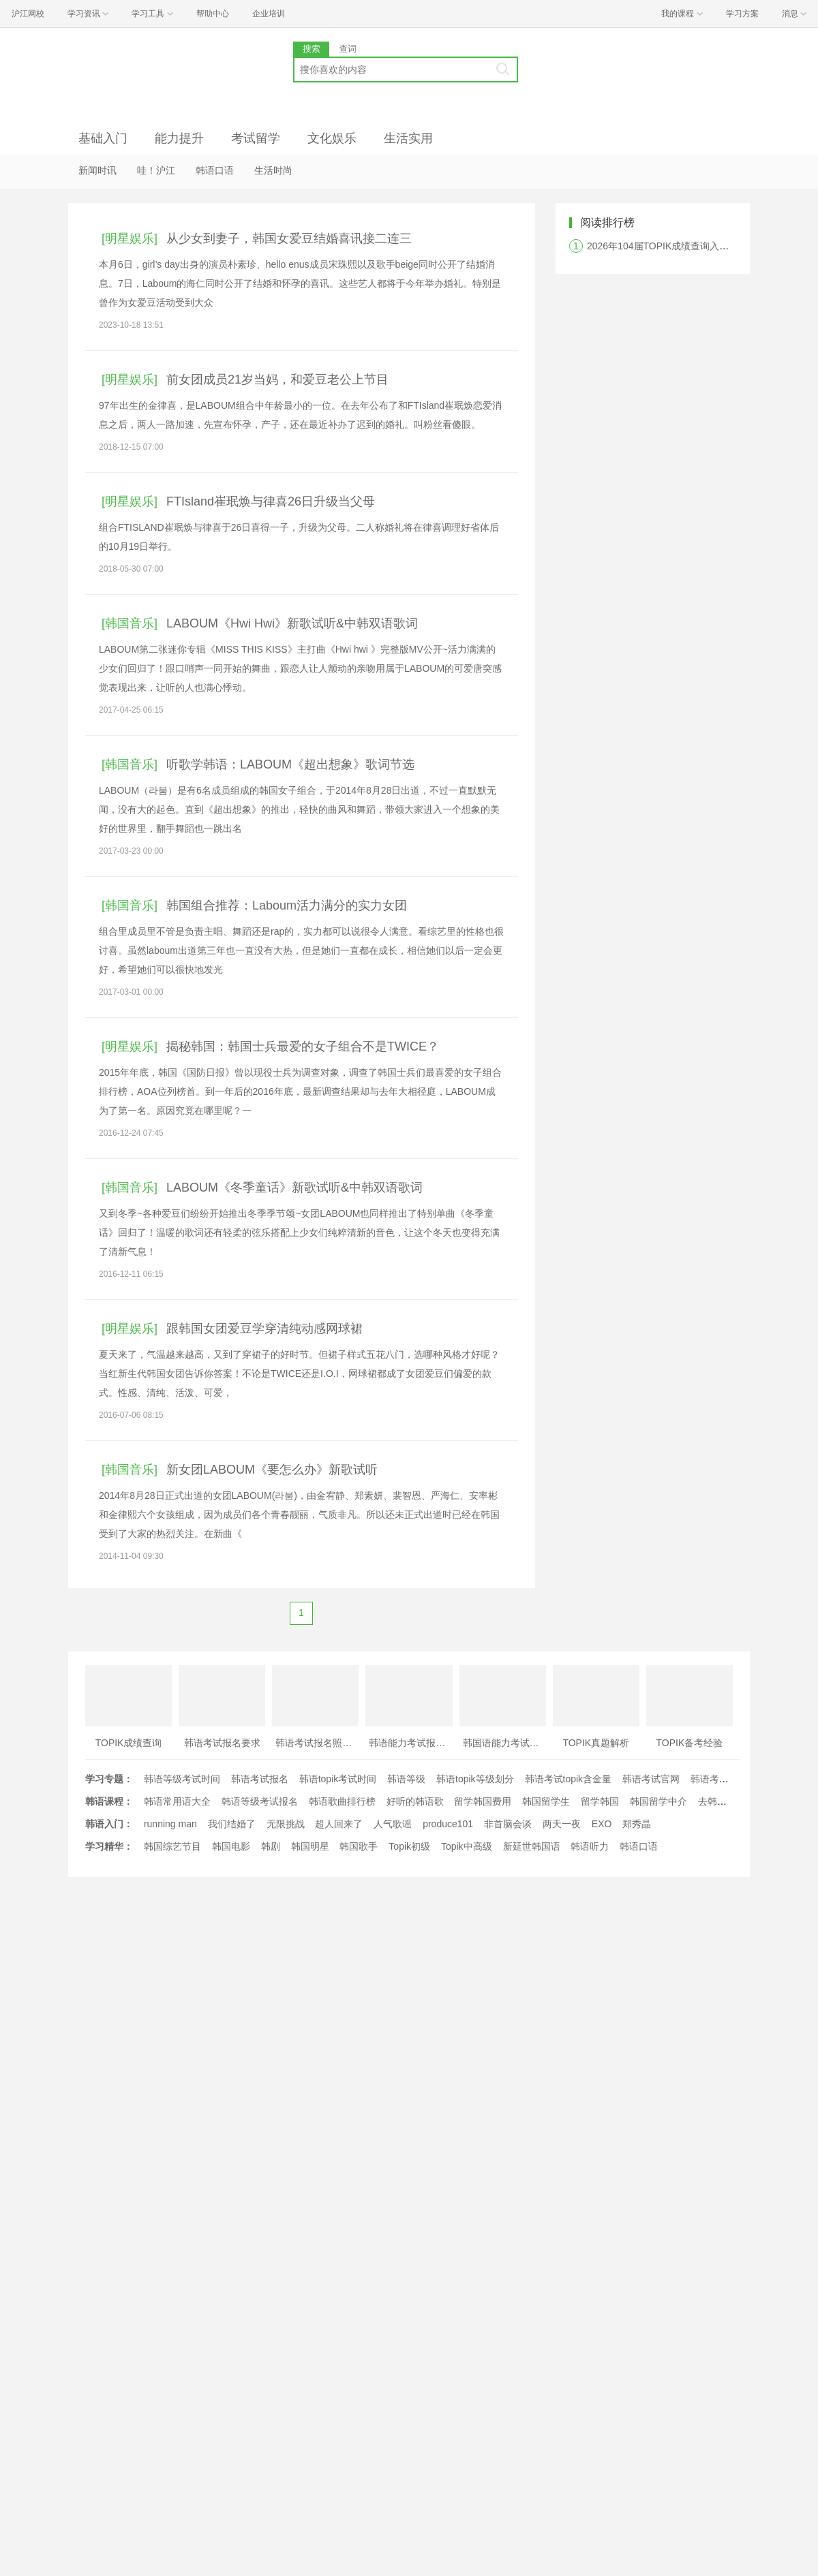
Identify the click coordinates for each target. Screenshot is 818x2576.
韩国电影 (231, 1846)
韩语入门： (109, 1823)
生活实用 (408, 138)
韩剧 (270, 1846)
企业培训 (268, 13)
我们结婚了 (232, 1823)
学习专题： (109, 1778)
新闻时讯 (97, 170)
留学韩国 (600, 1801)
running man (170, 1823)
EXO (602, 1823)
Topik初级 (409, 1846)
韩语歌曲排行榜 (342, 1801)
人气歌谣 (393, 1823)
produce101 (448, 1823)
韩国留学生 (546, 1801)
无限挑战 (286, 1823)
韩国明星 (310, 1846)
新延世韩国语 (531, 1846)
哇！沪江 (156, 170)
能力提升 (179, 138)
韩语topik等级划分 (475, 1778)
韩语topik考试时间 (338, 1778)
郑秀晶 (636, 1823)
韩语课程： (109, 1801)
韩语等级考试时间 (182, 1778)
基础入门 (102, 138)
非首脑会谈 (508, 1823)
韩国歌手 (358, 1846)
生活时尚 (273, 170)
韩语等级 (406, 1778)
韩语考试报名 (259, 1778)
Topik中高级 (466, 1846)
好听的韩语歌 (415, 1801)
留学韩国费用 (482, 1801)
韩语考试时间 (719, 1778)
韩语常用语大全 (177, 1801)
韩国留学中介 (658, 1801)
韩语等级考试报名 (260, 1801)
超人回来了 (339, 1823)
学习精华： (109, 1846)
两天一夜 (562, 1823)
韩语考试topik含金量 (568, 1778)
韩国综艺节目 (172, 1846)
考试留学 (255, 138)
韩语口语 (215, 170)
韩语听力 (590, 1846)
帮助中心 (212, 13)
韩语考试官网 (651, 1778)
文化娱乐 (332, 138)
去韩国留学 (722, 1801)
